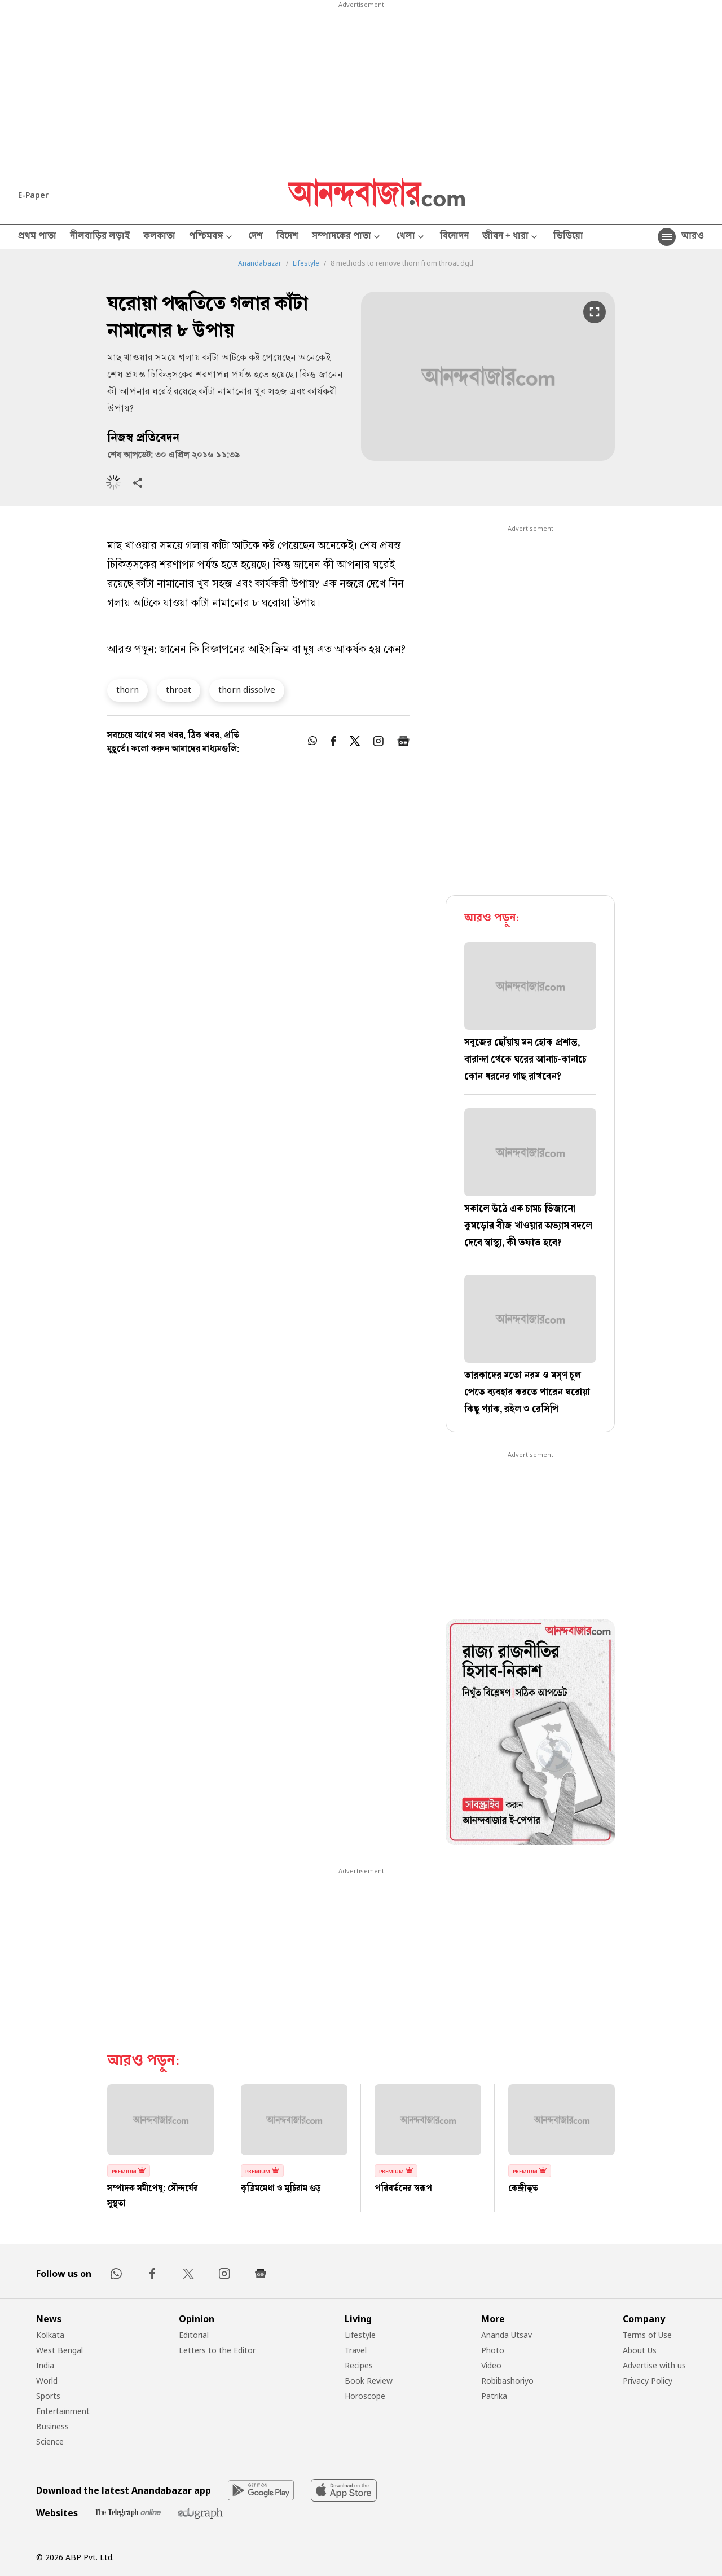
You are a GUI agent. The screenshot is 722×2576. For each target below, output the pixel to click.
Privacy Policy (647, 2380)
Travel (356, 2350)
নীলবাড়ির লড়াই (100, 237)
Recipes (359, 2365)
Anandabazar (259, 263)
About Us (640, 2350)
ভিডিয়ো (568, 237)
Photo (492, 2350)
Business (52, 2426)
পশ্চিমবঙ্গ (212, 237)
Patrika (494, 2395)
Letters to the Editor (217, 2350)
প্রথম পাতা (37, 237)
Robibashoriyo (507, 2380)
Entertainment (63, 2411)
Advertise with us (654, 2365)
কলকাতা (159, 237)
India (45, 2365)
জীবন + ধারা (511, 237)
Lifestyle (306, 263)
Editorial (194, 2335)
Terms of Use (647, 2335)
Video (491, 2365)
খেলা (411, 237)
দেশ (255, 237)
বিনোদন (454, 237)
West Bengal (59, 2350)
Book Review (369, 2380)
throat (178, 689)
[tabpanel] (530, 1733)
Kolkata (50, 2335)
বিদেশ (287, 237)
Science (50, 2441)
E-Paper (33, 195)
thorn (127, 689)
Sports (48, 2395)
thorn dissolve (246, 689)
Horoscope (365, 2395)
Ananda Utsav (506, 2335)
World (47, 2380)
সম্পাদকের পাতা (347, 237)
